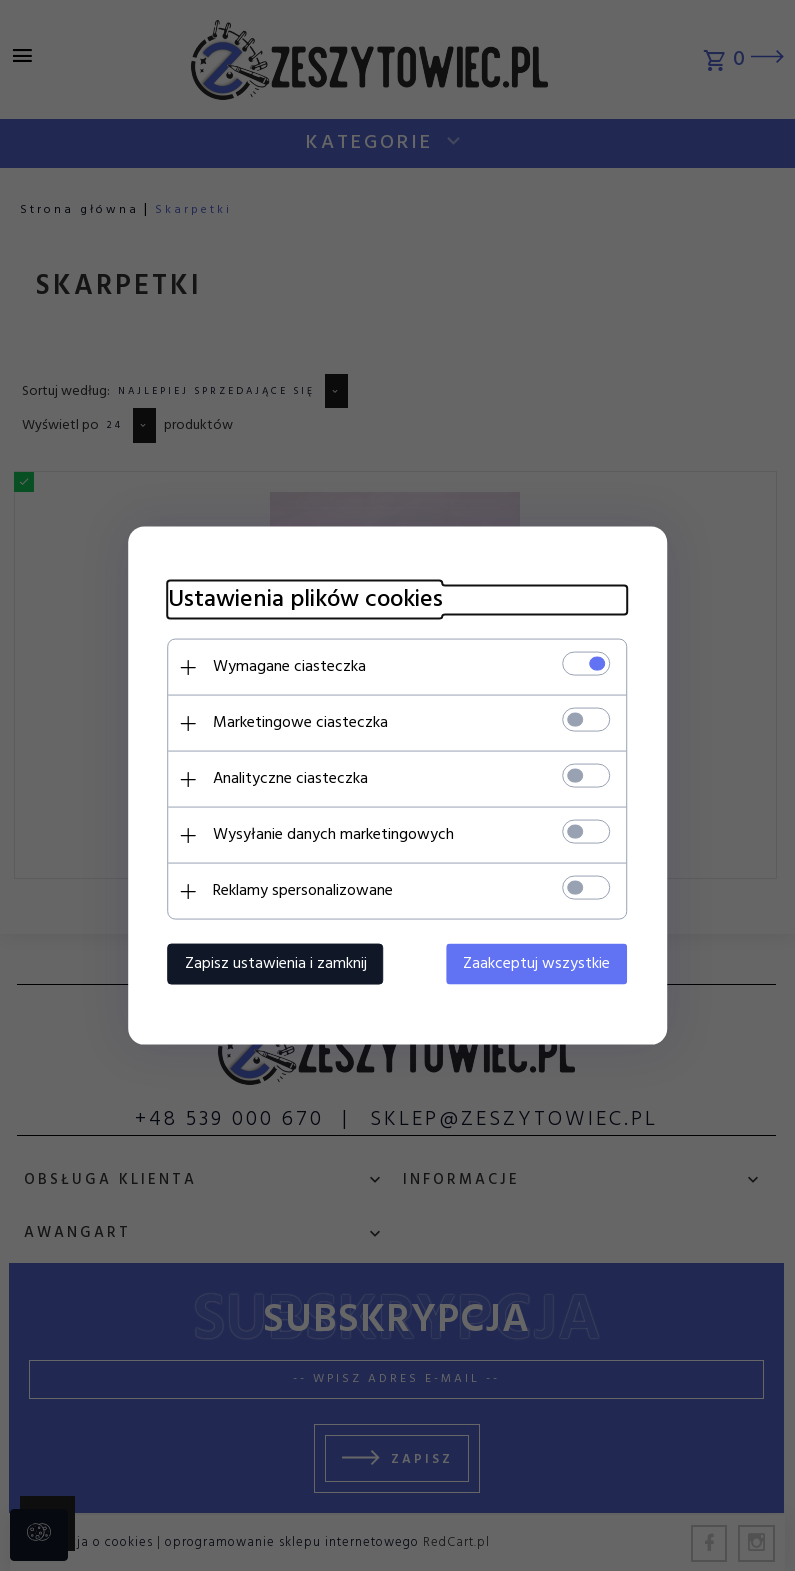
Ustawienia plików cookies (305, 600)
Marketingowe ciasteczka (300, 723)
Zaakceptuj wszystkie (537, 964)
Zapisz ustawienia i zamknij (276, 964)
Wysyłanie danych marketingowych (333, 835)
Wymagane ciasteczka (289, 667)
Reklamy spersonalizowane (303, 891)
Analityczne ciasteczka (290, 779)
